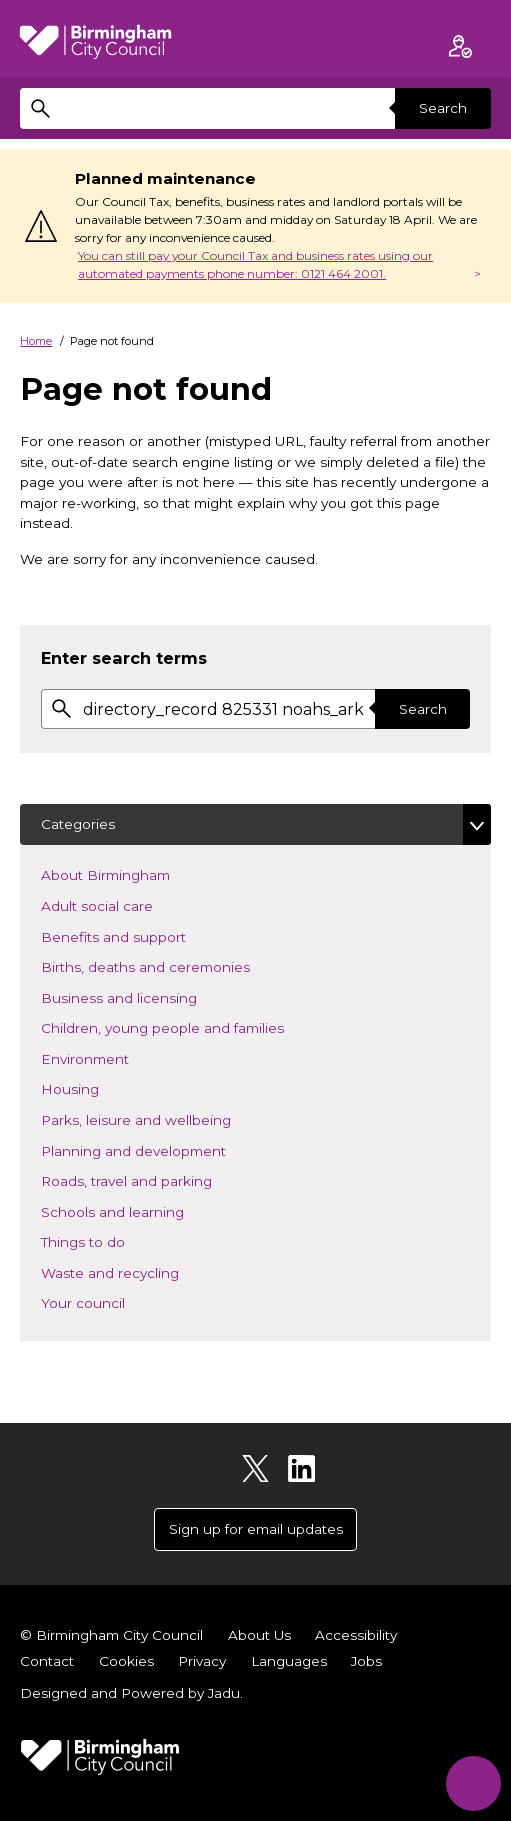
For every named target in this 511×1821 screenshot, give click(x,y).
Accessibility (356, 1635)
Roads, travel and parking (156, 1179)
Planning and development (163, 1149)
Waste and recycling (139, 1271)
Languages (289, 1661)
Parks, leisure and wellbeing (165, 1118)
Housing (99, 1087)
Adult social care (126, 904)
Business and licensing (148, 996)
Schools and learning (142, 1210)
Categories (78, 824)
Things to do (112, 1240)
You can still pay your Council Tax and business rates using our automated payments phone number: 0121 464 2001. (255, 264)
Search (443, 108)
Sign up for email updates (256, 1529)
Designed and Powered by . (131, 1693)
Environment (114, 1057)
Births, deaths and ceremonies (175, 965)
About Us (259, 1635)
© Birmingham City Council (111, 1635)
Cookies (126, 1661)
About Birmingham (135, 873)
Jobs (366, 1661)
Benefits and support (143, 935)
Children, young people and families (192, 1026)
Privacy (202, 1661)
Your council (112, 1301)
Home (36, 341)
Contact (47, 1661)
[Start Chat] (473, 1783)
